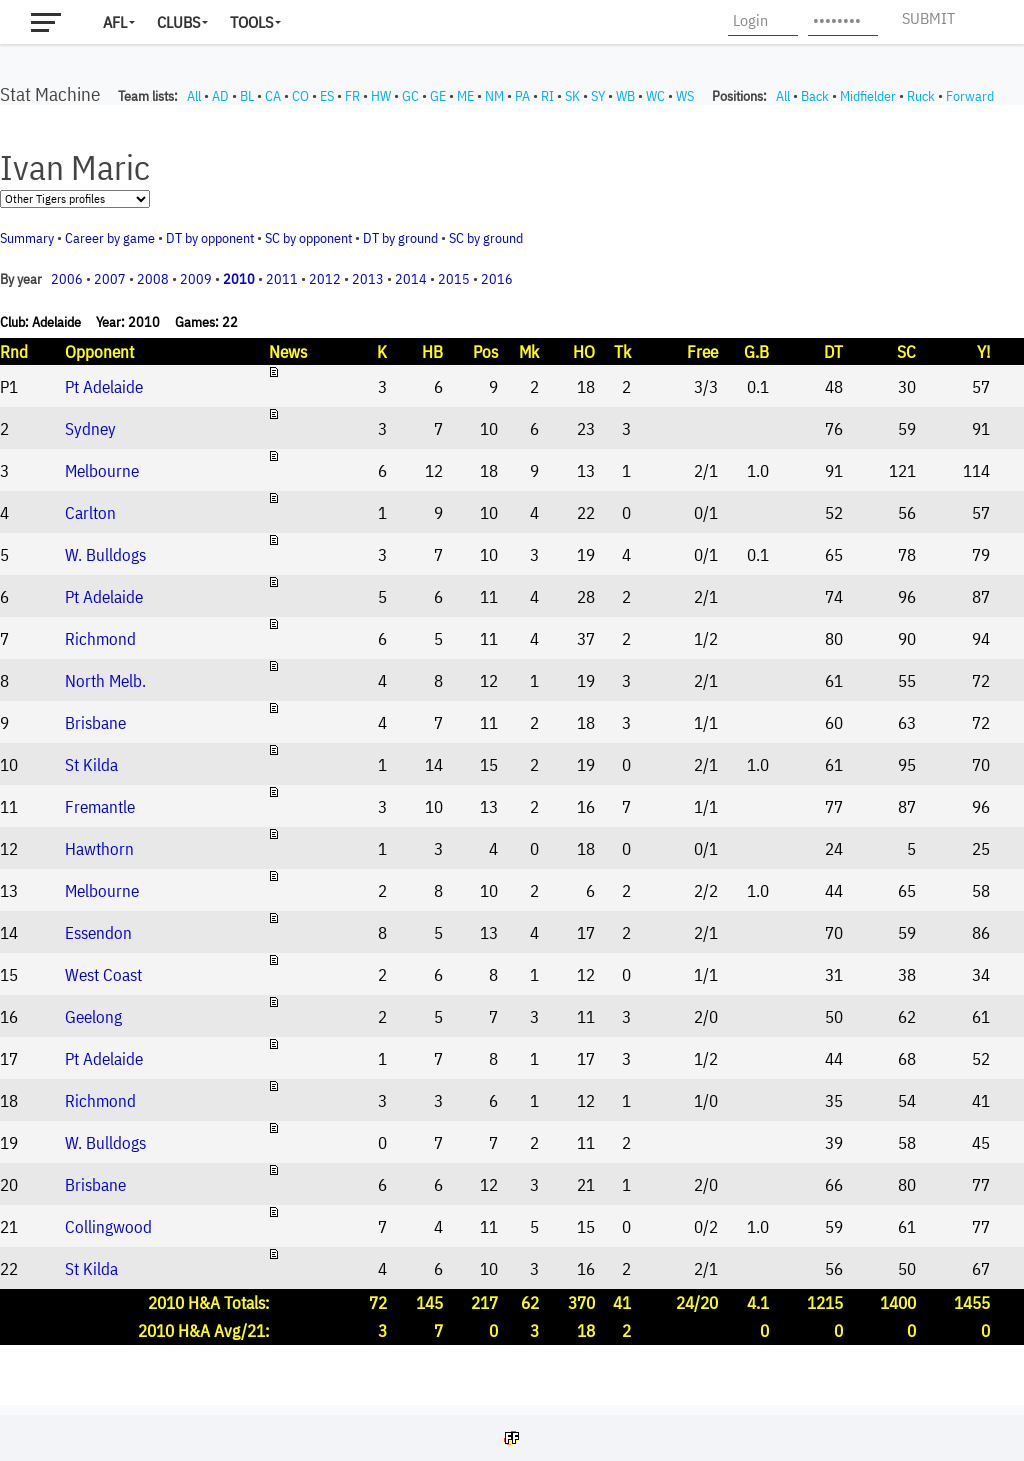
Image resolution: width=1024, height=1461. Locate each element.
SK (572, 96)
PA (522, 96)
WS (685, 96)
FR (352, 96)
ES (327, 96)
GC (410, 96)
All (194, 96)
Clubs (178, 22)
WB (625, 96)
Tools (251, 22)
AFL (115, 22)
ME (465, 96)
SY (598, 96)
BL (247, 96)
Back (815, 96)
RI (547, 96)
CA (273, 96)
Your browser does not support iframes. (512, 755)
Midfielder (868, 96)
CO (300, 96)
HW (381, 96)
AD (220, 96)
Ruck (921, 96)
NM (494, 96)
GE (438, 96)
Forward (970, 96)
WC (655, 96)
